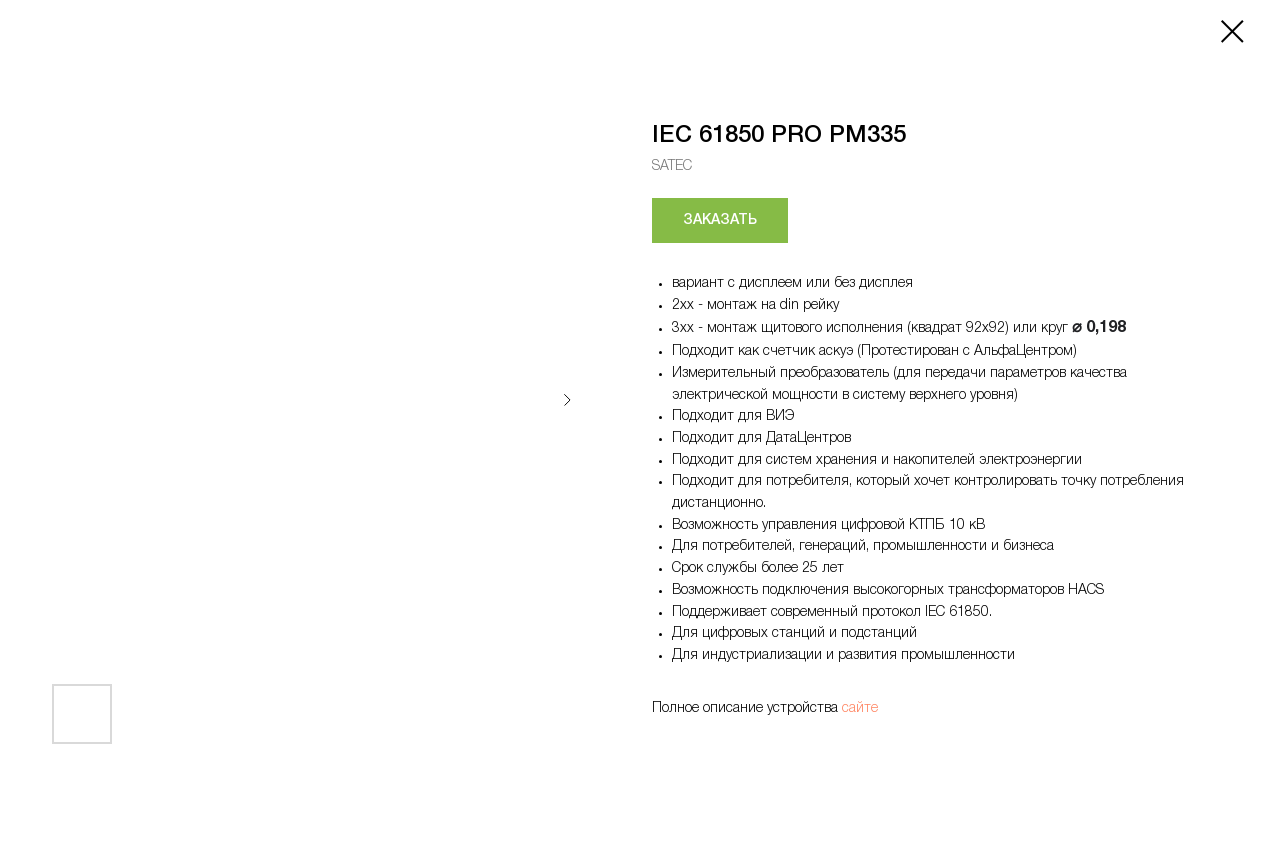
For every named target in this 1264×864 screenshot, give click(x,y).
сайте (860, 708)
